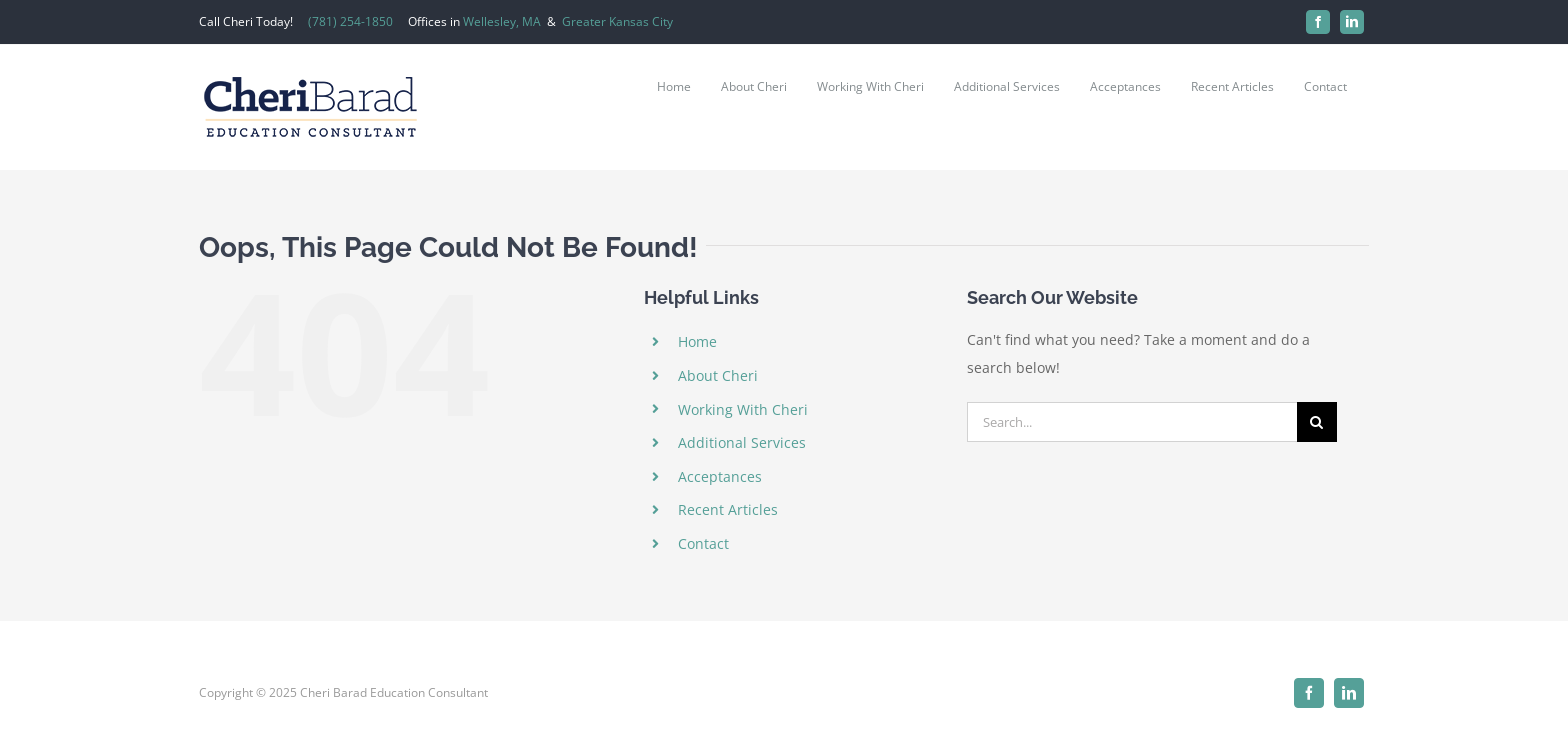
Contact (703, 543)
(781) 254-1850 (350, 21)
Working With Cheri (743, 409)
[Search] (1317, 422)
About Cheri (718, 375)
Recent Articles (728, 509)
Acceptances (720, 476)
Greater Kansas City (617, 21)
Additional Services (742, 442)
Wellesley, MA (502, 21)
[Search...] (1132, 422)
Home (697, 341)
